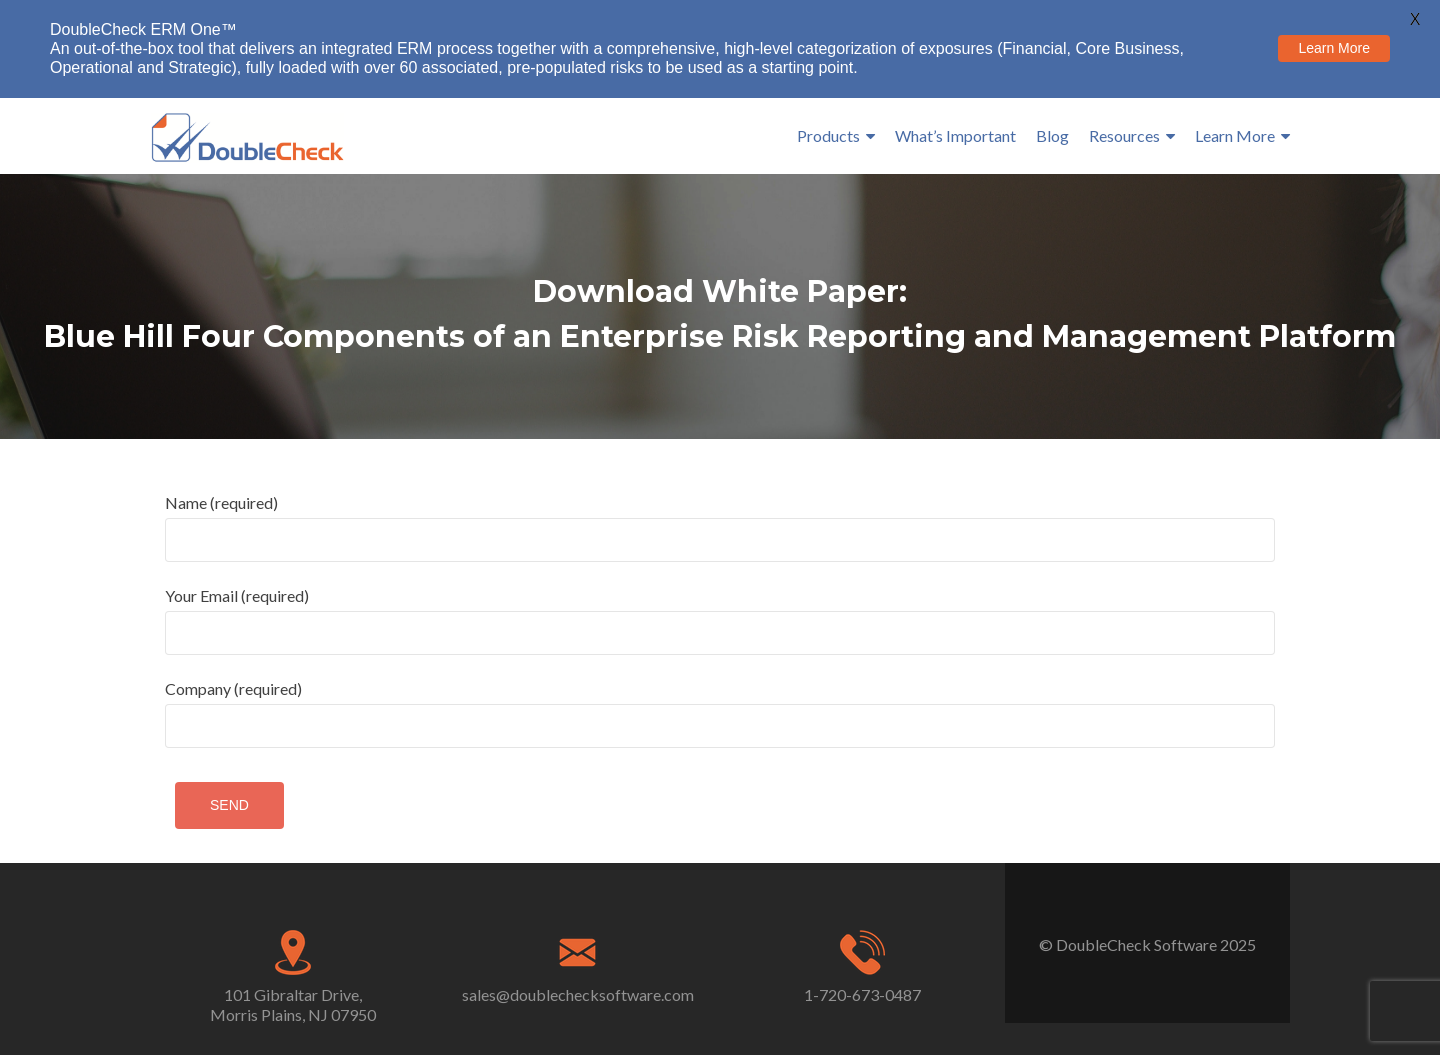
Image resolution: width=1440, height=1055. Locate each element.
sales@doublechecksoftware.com (578, 994)
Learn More (1235, 135)
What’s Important (955, 135)
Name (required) (720, 527)
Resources (1124, 135)
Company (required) (720, 713)
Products (828, 135)
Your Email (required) (720, 620)
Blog (1052, 135)
